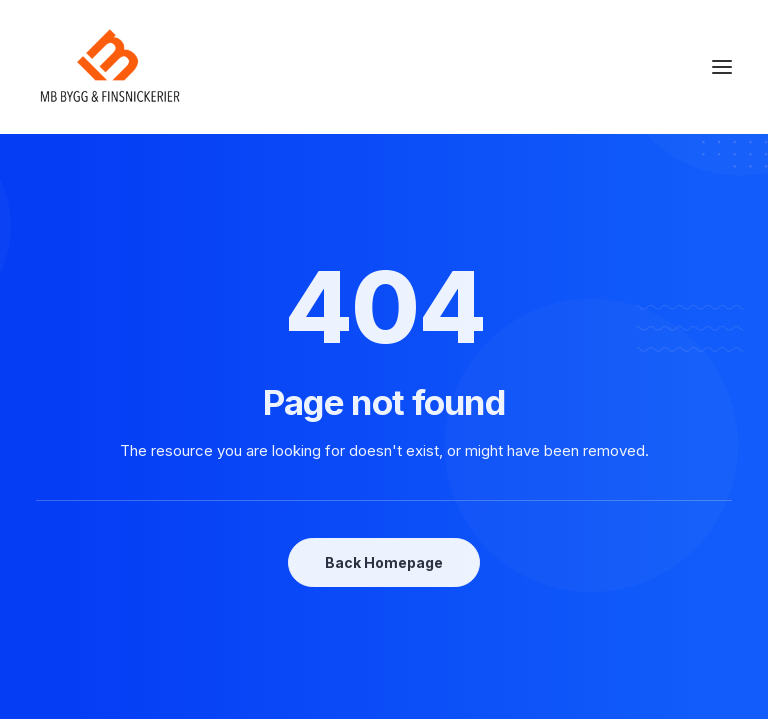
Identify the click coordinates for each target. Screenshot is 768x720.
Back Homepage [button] (384, 562)
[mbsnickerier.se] (110, 67)
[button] (722, 67)
